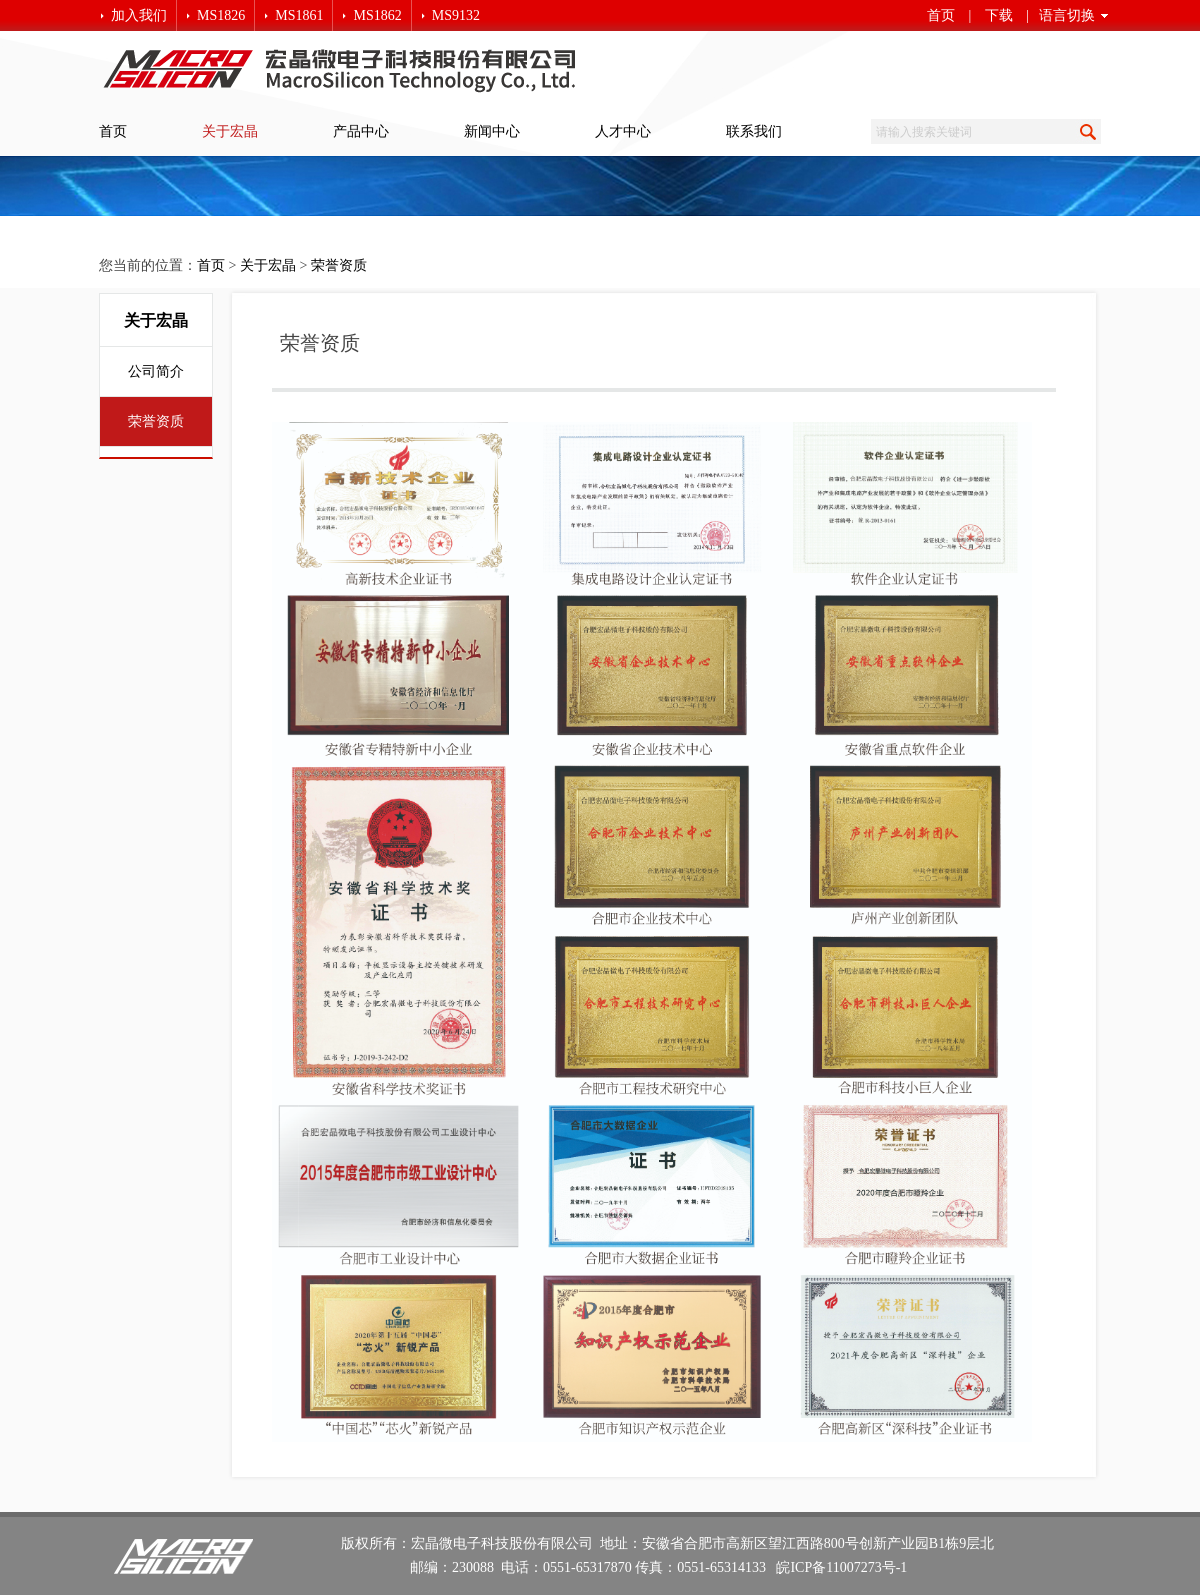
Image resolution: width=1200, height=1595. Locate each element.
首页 (941, 15)
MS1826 (221, 15)
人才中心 (623, 131)
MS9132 (456, 15)
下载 (999, 15)
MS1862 (377, 15)
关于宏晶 (230, 131)
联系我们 (754, 131)
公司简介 (156, 371)
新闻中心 (492, 131)
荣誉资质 (339, 265)
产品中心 (361, 131)
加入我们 (139, 15)
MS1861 (299, 15)
